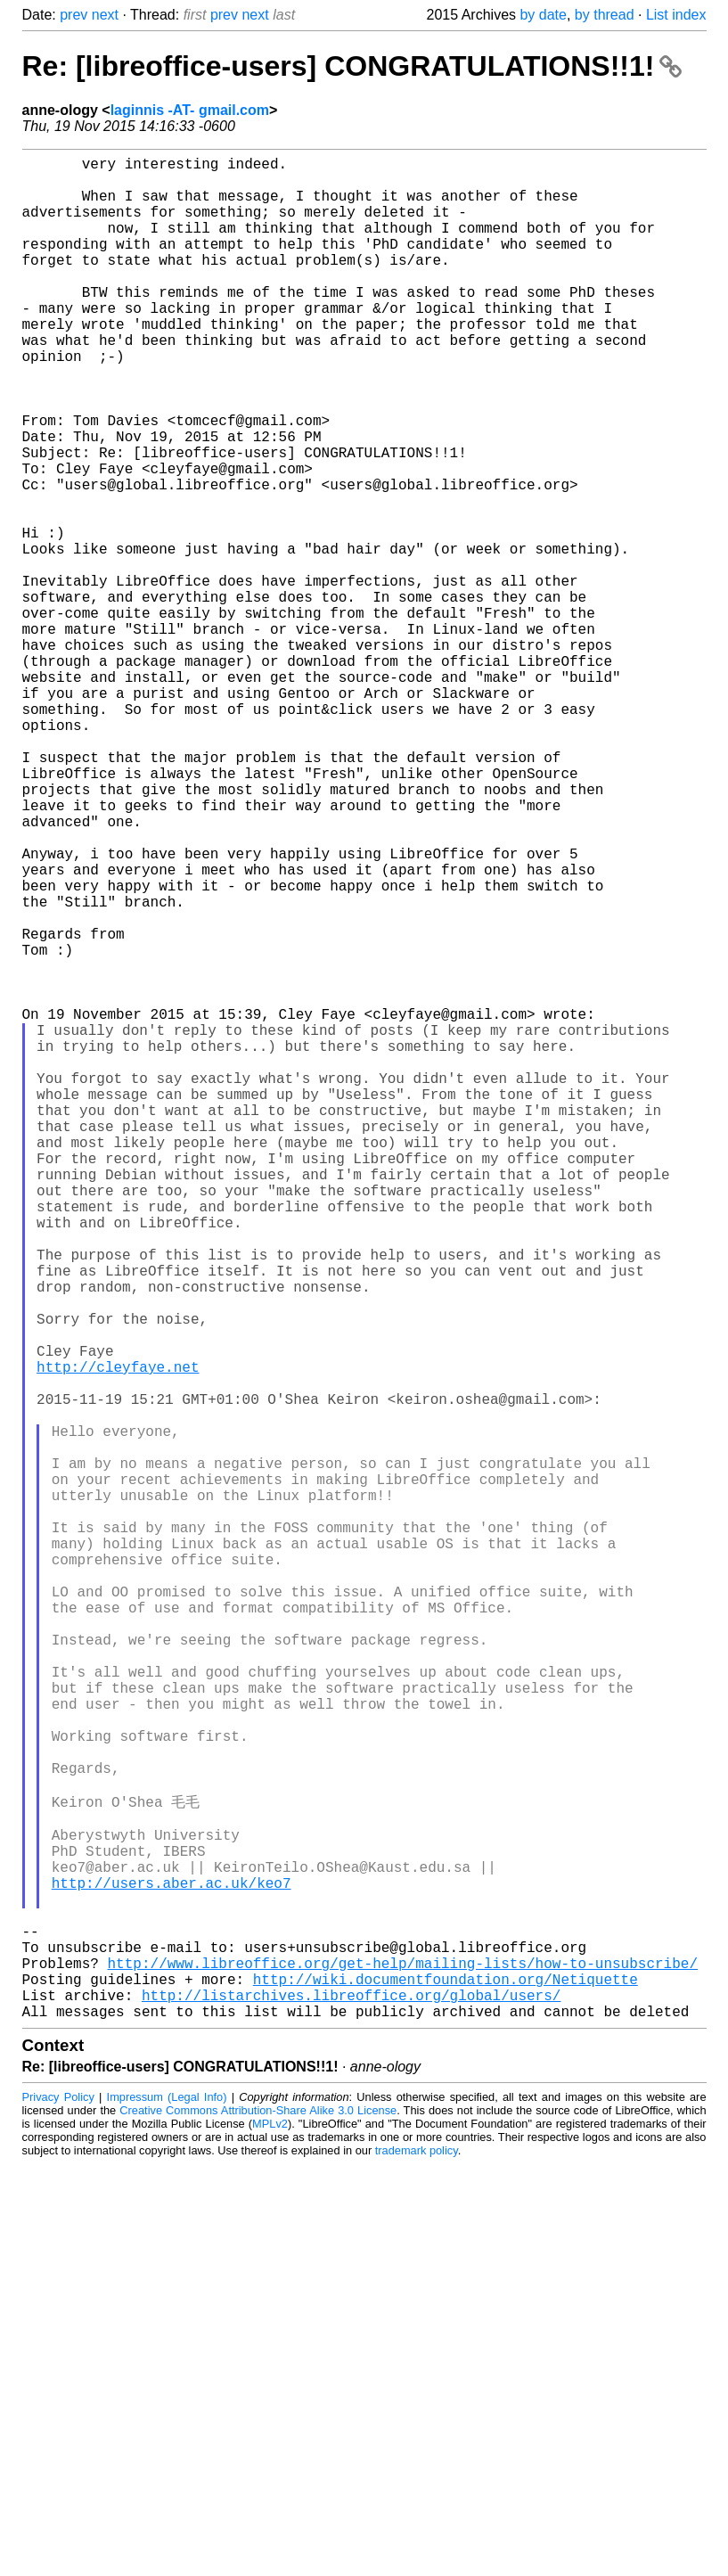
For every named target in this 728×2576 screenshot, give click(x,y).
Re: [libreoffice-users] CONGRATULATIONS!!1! (352, 66)
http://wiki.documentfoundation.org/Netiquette (445, 2383)
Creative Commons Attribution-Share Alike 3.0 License (258, 2522)
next (105, 14)
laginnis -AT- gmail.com (189, 110)
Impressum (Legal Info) (167, 2508)
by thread (604, 14)
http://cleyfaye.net (118, 1637)
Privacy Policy (58, 2508)
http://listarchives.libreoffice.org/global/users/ (351, 2403)
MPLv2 (270, 2535)
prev (73, 14)
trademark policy (416, 2562)
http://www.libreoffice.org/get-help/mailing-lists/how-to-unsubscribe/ (403, 2364)
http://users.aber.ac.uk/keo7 (171, 2266)
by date (542, 14)
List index (676, 14)
